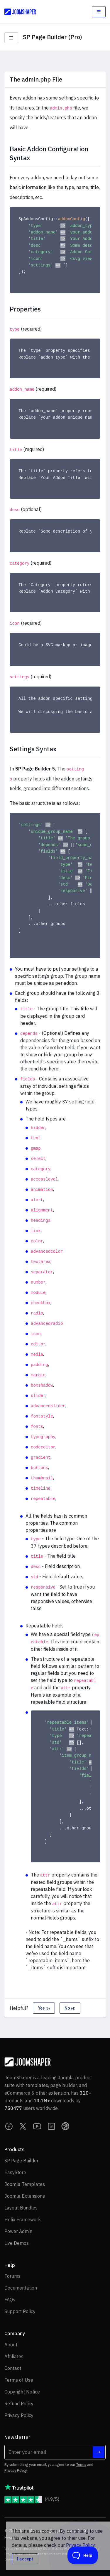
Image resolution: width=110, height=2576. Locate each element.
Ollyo (53, 2530)
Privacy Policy (15, 2470)
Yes (44, 2008)
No (70, 2008)
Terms (81, 2464)
